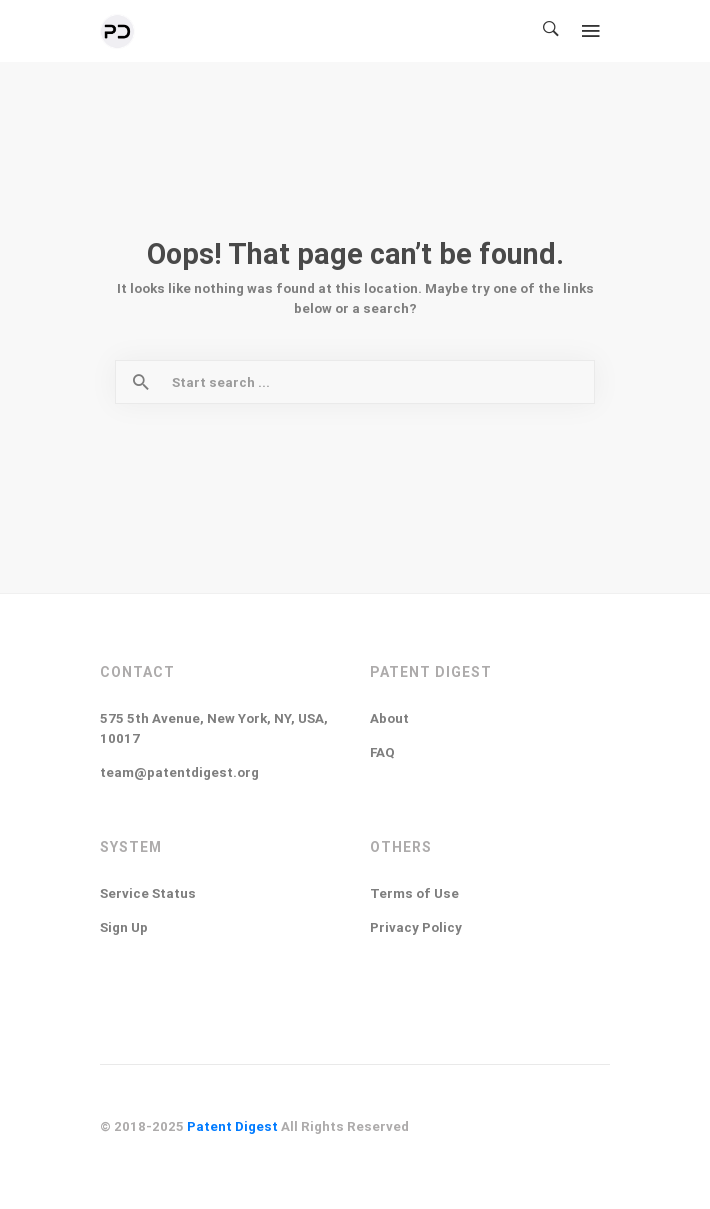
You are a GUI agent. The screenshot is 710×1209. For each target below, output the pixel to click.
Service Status (148, 893)
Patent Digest (232, 1126)
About (389, 718)
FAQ (382, 752)
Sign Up (124, 927)
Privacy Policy (416, 927)
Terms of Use (414, 893)
